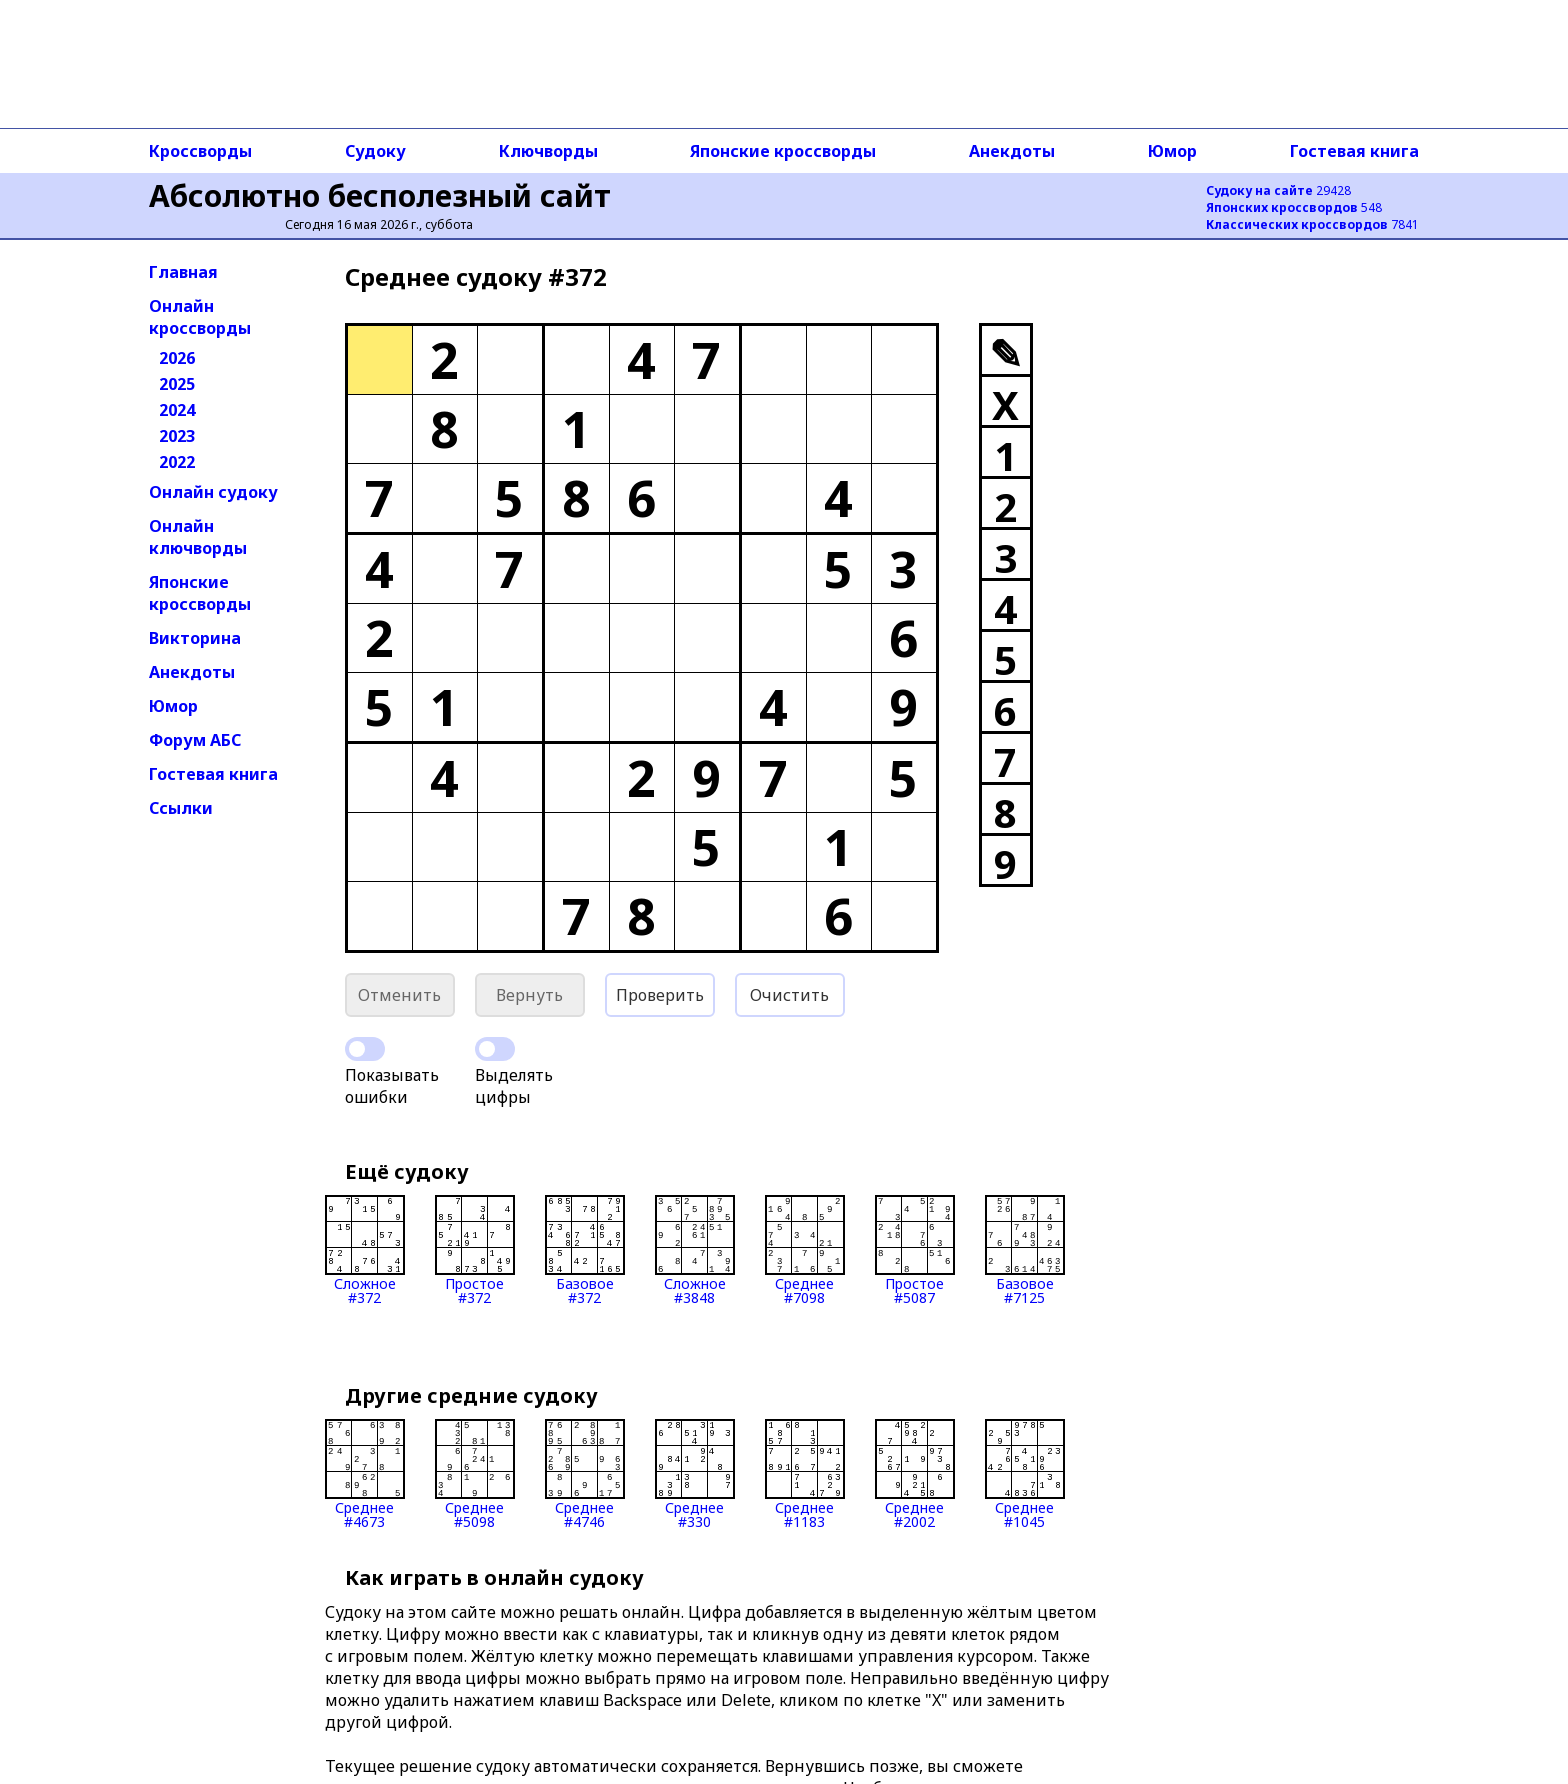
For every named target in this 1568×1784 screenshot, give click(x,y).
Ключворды (548, 151)
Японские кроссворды (783, 151)
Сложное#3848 (695, 1250)
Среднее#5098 (475, 1474)
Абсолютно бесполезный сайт (380, 195)
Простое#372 (475, 1250)
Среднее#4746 (585, 1474)
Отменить (399, 995)
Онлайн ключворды (198, 537)
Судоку (375, 151)
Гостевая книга (1354, 151)
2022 (177, 462)
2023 (177, 436)
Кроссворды (200, 151)
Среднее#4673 (365, 1474)
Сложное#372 (365, 1250)
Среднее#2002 (915, 1474)
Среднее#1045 (1025, 1474)
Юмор (1172, 151)
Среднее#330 (695, 1474)
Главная (183, 272)
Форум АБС (195, 740)
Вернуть (529, 995)
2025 (177, 384)
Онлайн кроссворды (200, 317)
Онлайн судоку (213, 492)
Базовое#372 (585, 1250)
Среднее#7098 (805, 1250)
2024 (177, 410)
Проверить (660, 995)
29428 (1278, 190)
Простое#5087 (915, 1250)
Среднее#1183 (805, 1474)
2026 (177, 358)
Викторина (195, 638)
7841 (1312, 224)
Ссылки (181, 808)
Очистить (789, 995)
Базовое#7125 (1025, 1250)
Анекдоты (1012, 151)
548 (1294, 207)
